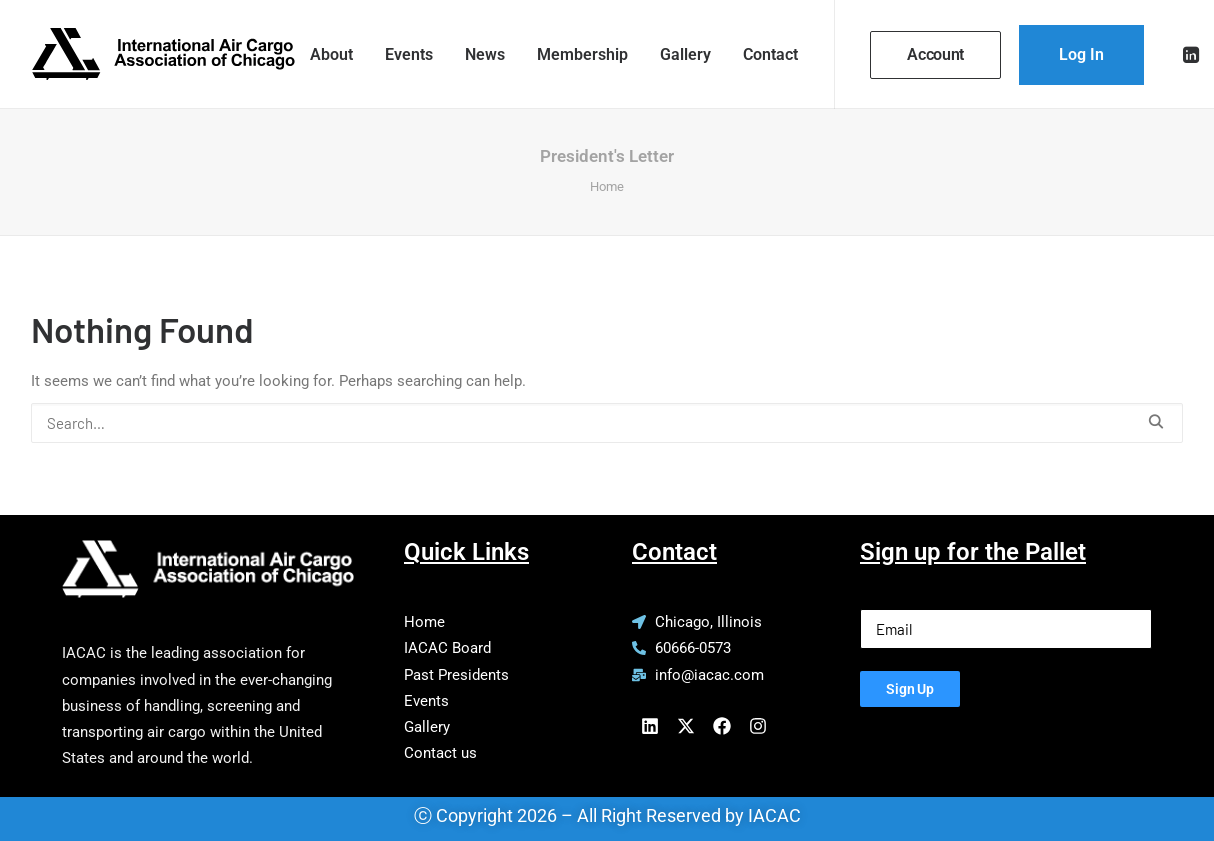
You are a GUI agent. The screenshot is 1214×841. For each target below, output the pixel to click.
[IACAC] (163, 54)
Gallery (685, 54)
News (485, 54)
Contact (770, 54)
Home (607, 186)
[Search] (607, 423)
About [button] (331, 54)
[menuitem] (331, 54)
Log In (1081, 54)
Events (409, 54)
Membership (582, 54)
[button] (1192, 54)
